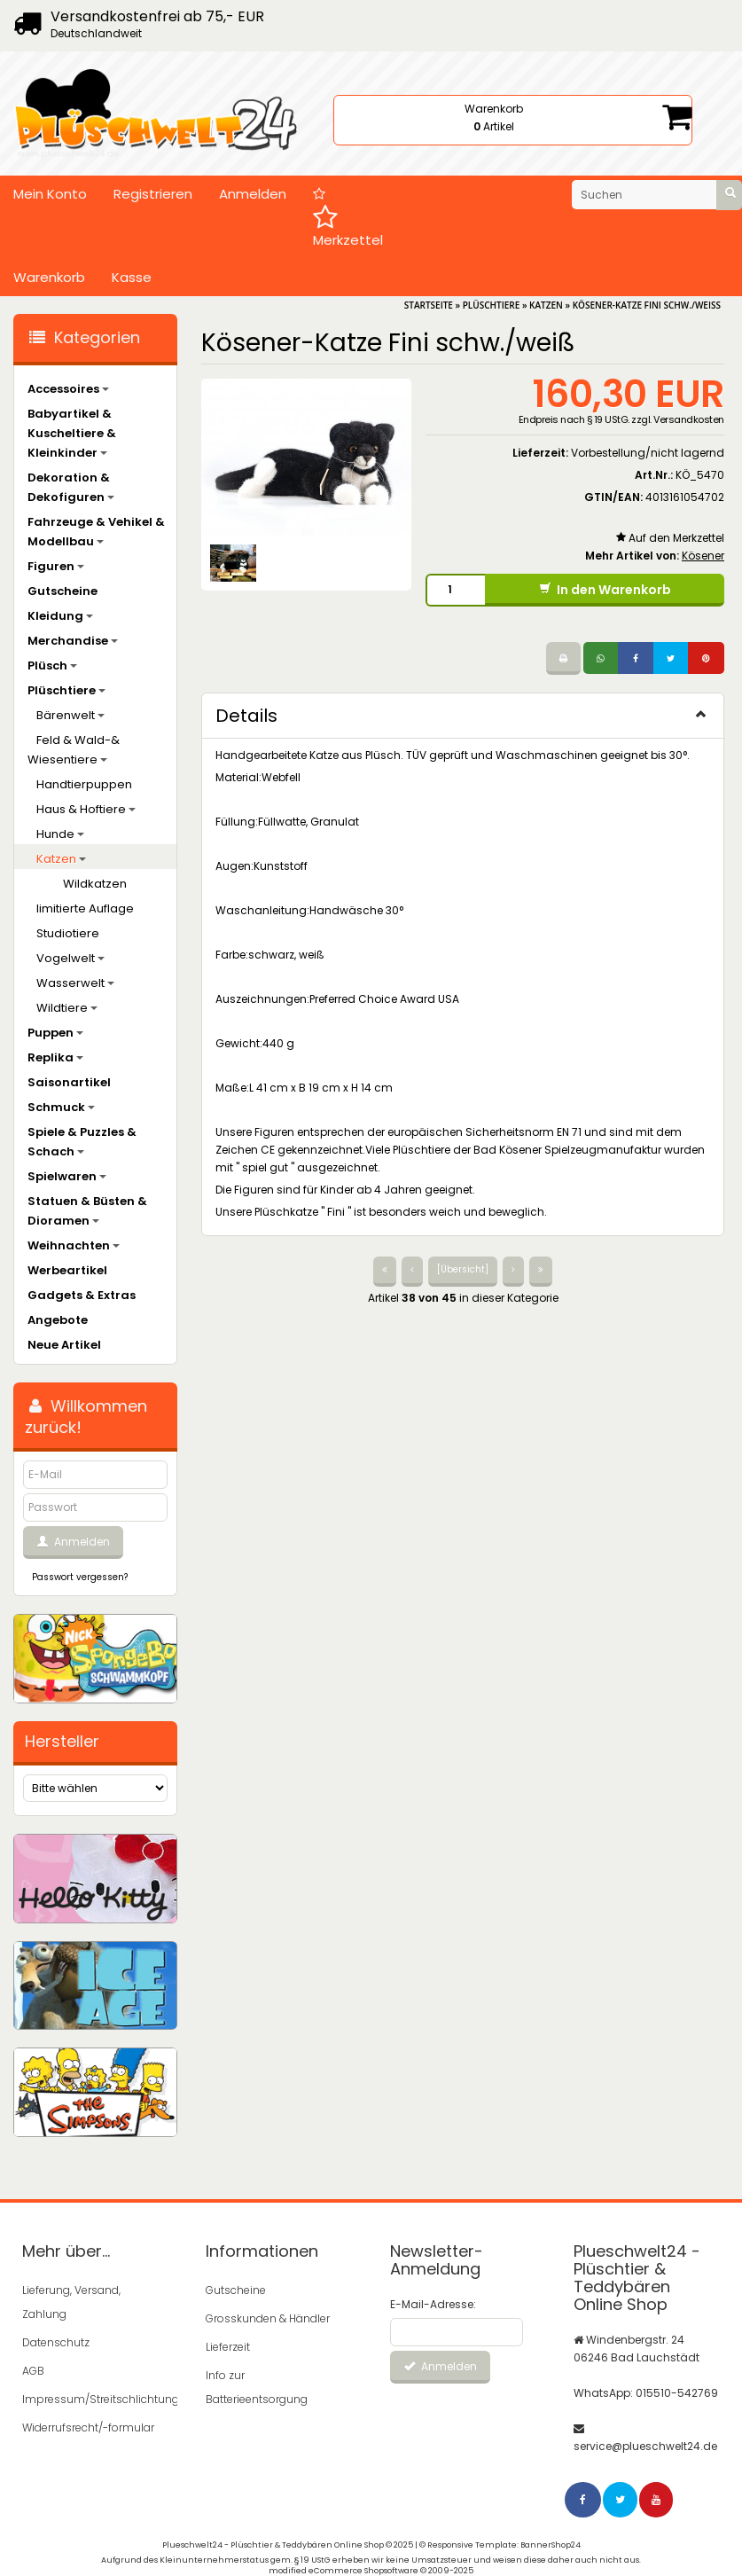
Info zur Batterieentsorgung (257, 2387)
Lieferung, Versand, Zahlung (71, 2302)
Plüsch (52, 665)
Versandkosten (688, 419)
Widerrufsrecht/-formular (88, 2427)
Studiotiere (67, 933)
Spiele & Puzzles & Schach (82, 1142)
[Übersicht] (462, 1269)
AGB (33, 2370)
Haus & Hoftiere (86, 809)
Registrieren (152, 193)
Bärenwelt (70, 715)
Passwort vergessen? (80, 1577)
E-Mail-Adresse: (433, 2304)
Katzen (61, 858)
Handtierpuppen (84, 784)
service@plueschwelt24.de (645, 2446)
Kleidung (60, 615)
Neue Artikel (64, 1344)
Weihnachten (73, 1245)
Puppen (55, 1032)
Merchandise (72, 640)
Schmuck (61, 1107)
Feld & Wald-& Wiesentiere (73, 750)
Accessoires (68, 388)
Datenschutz (56, 2342)
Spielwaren (66, 1176)
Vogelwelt (70, 958)
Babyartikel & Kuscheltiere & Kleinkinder (71, 433)
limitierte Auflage (85, 908)
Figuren (55, 566)
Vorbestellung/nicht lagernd (647, 452)
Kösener (703, 555)
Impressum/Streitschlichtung (88, 2399)
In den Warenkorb (605, 590)
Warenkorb (49, 277)
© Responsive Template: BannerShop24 (500, 2545)
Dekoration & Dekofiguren (70, 487)
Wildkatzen (95, 883)
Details (462, 715)
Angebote (57, 1319)
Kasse (132, 277)
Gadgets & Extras (81, 1295)
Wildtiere (67, 1007)
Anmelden (252, 193)
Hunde (60, 834)
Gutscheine (62, 591)
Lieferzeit (228, 2346)
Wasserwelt (75, 983)
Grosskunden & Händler (268, 2318)
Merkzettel (348, 218)
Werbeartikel (67, 1270)
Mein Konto (50, 193)
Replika (55, 1057)
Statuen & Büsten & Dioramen (87, 1211)
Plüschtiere (66, 690)
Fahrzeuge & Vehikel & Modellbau (96, 531)
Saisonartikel (69, 1082)
